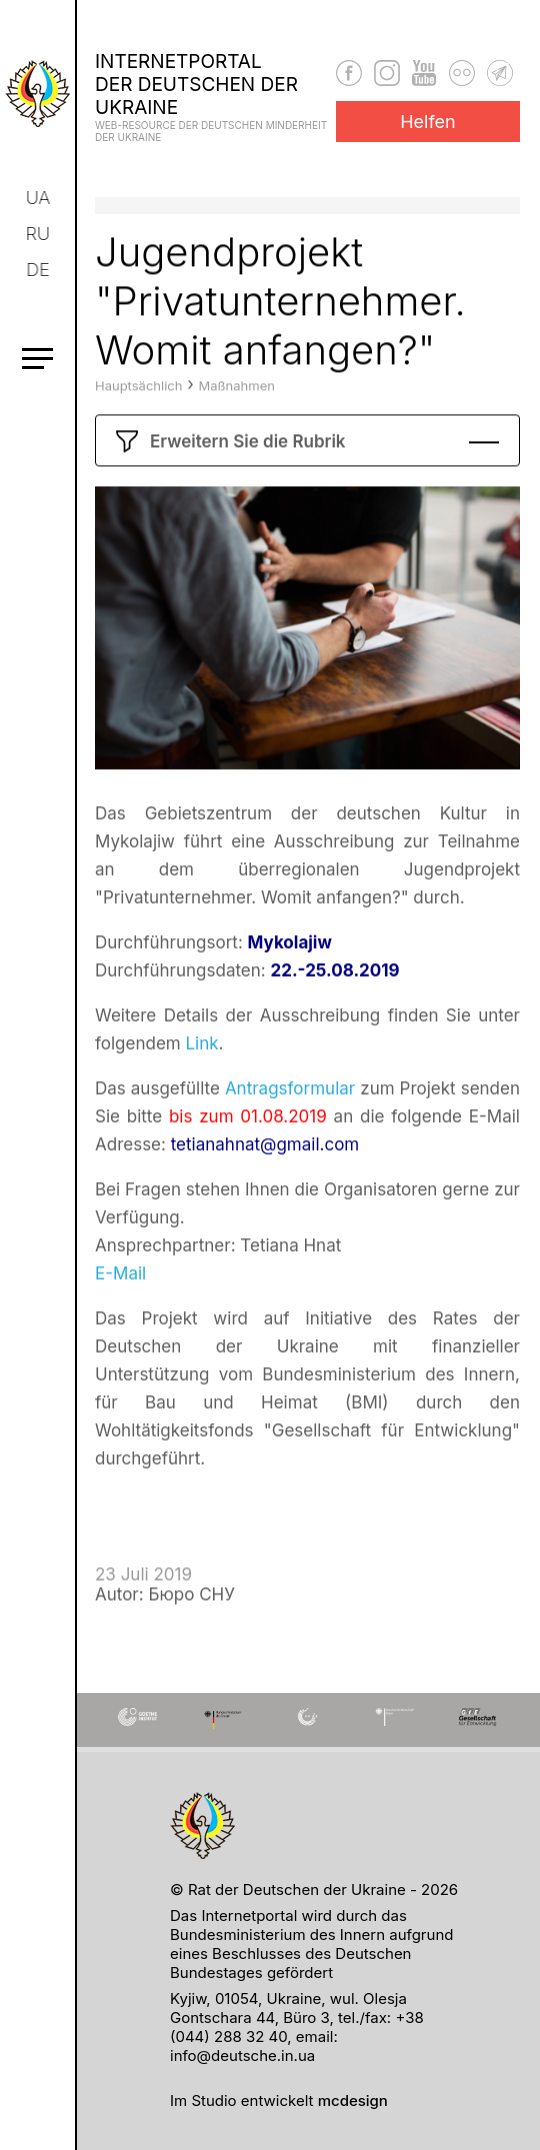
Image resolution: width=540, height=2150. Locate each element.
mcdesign (353, 2100)
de (40, 269)
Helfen (428, 121)
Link (201, 1081)
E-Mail (120, 1311)
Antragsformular (290, 1126)
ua (39, 197)
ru (39, 233)
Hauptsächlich (138, 423)
